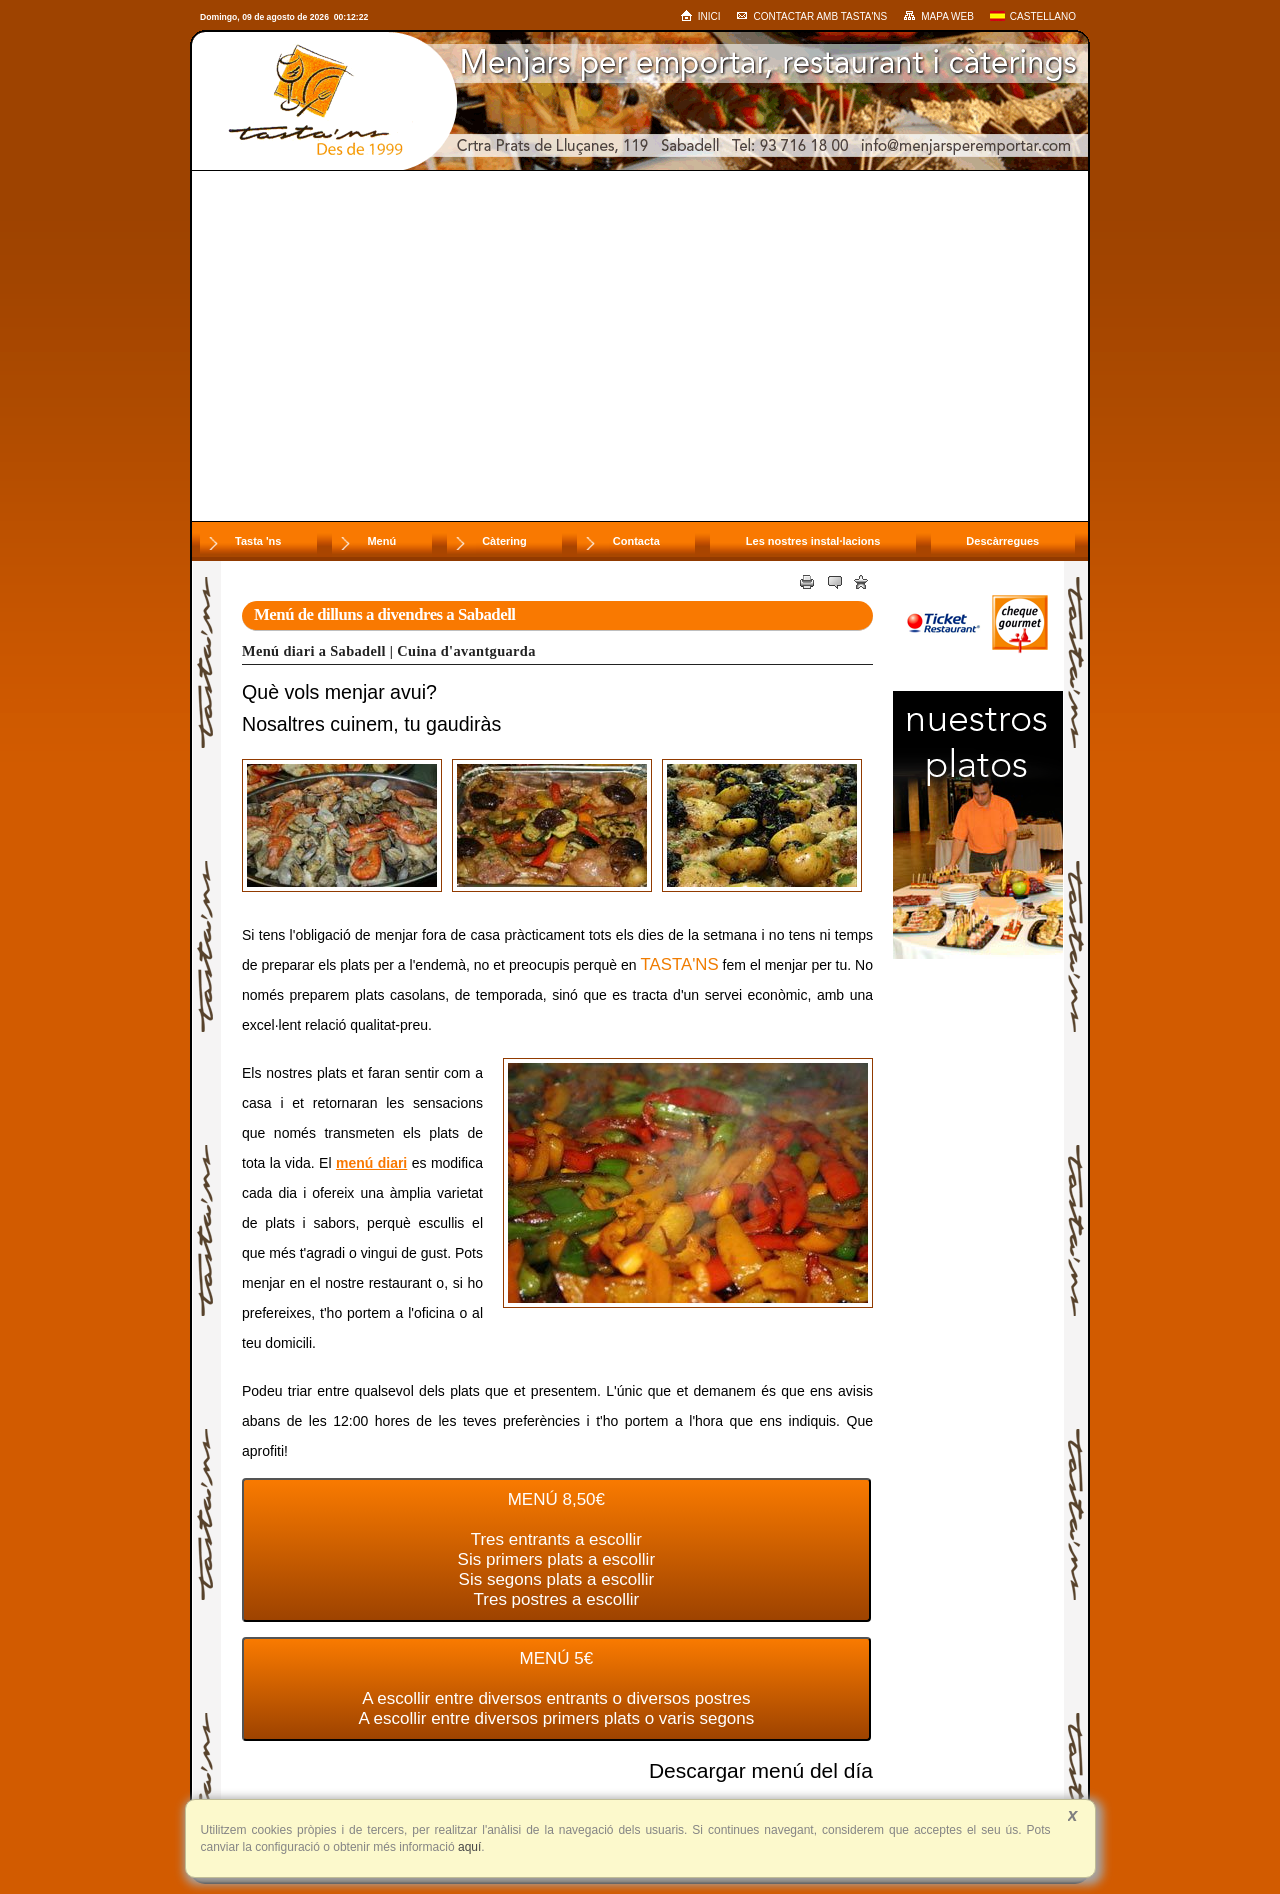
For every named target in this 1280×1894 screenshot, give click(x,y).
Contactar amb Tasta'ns (811, 16)
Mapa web (938, 16)
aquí (468, 1847)
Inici (700, 15)
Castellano (1033, 16)
